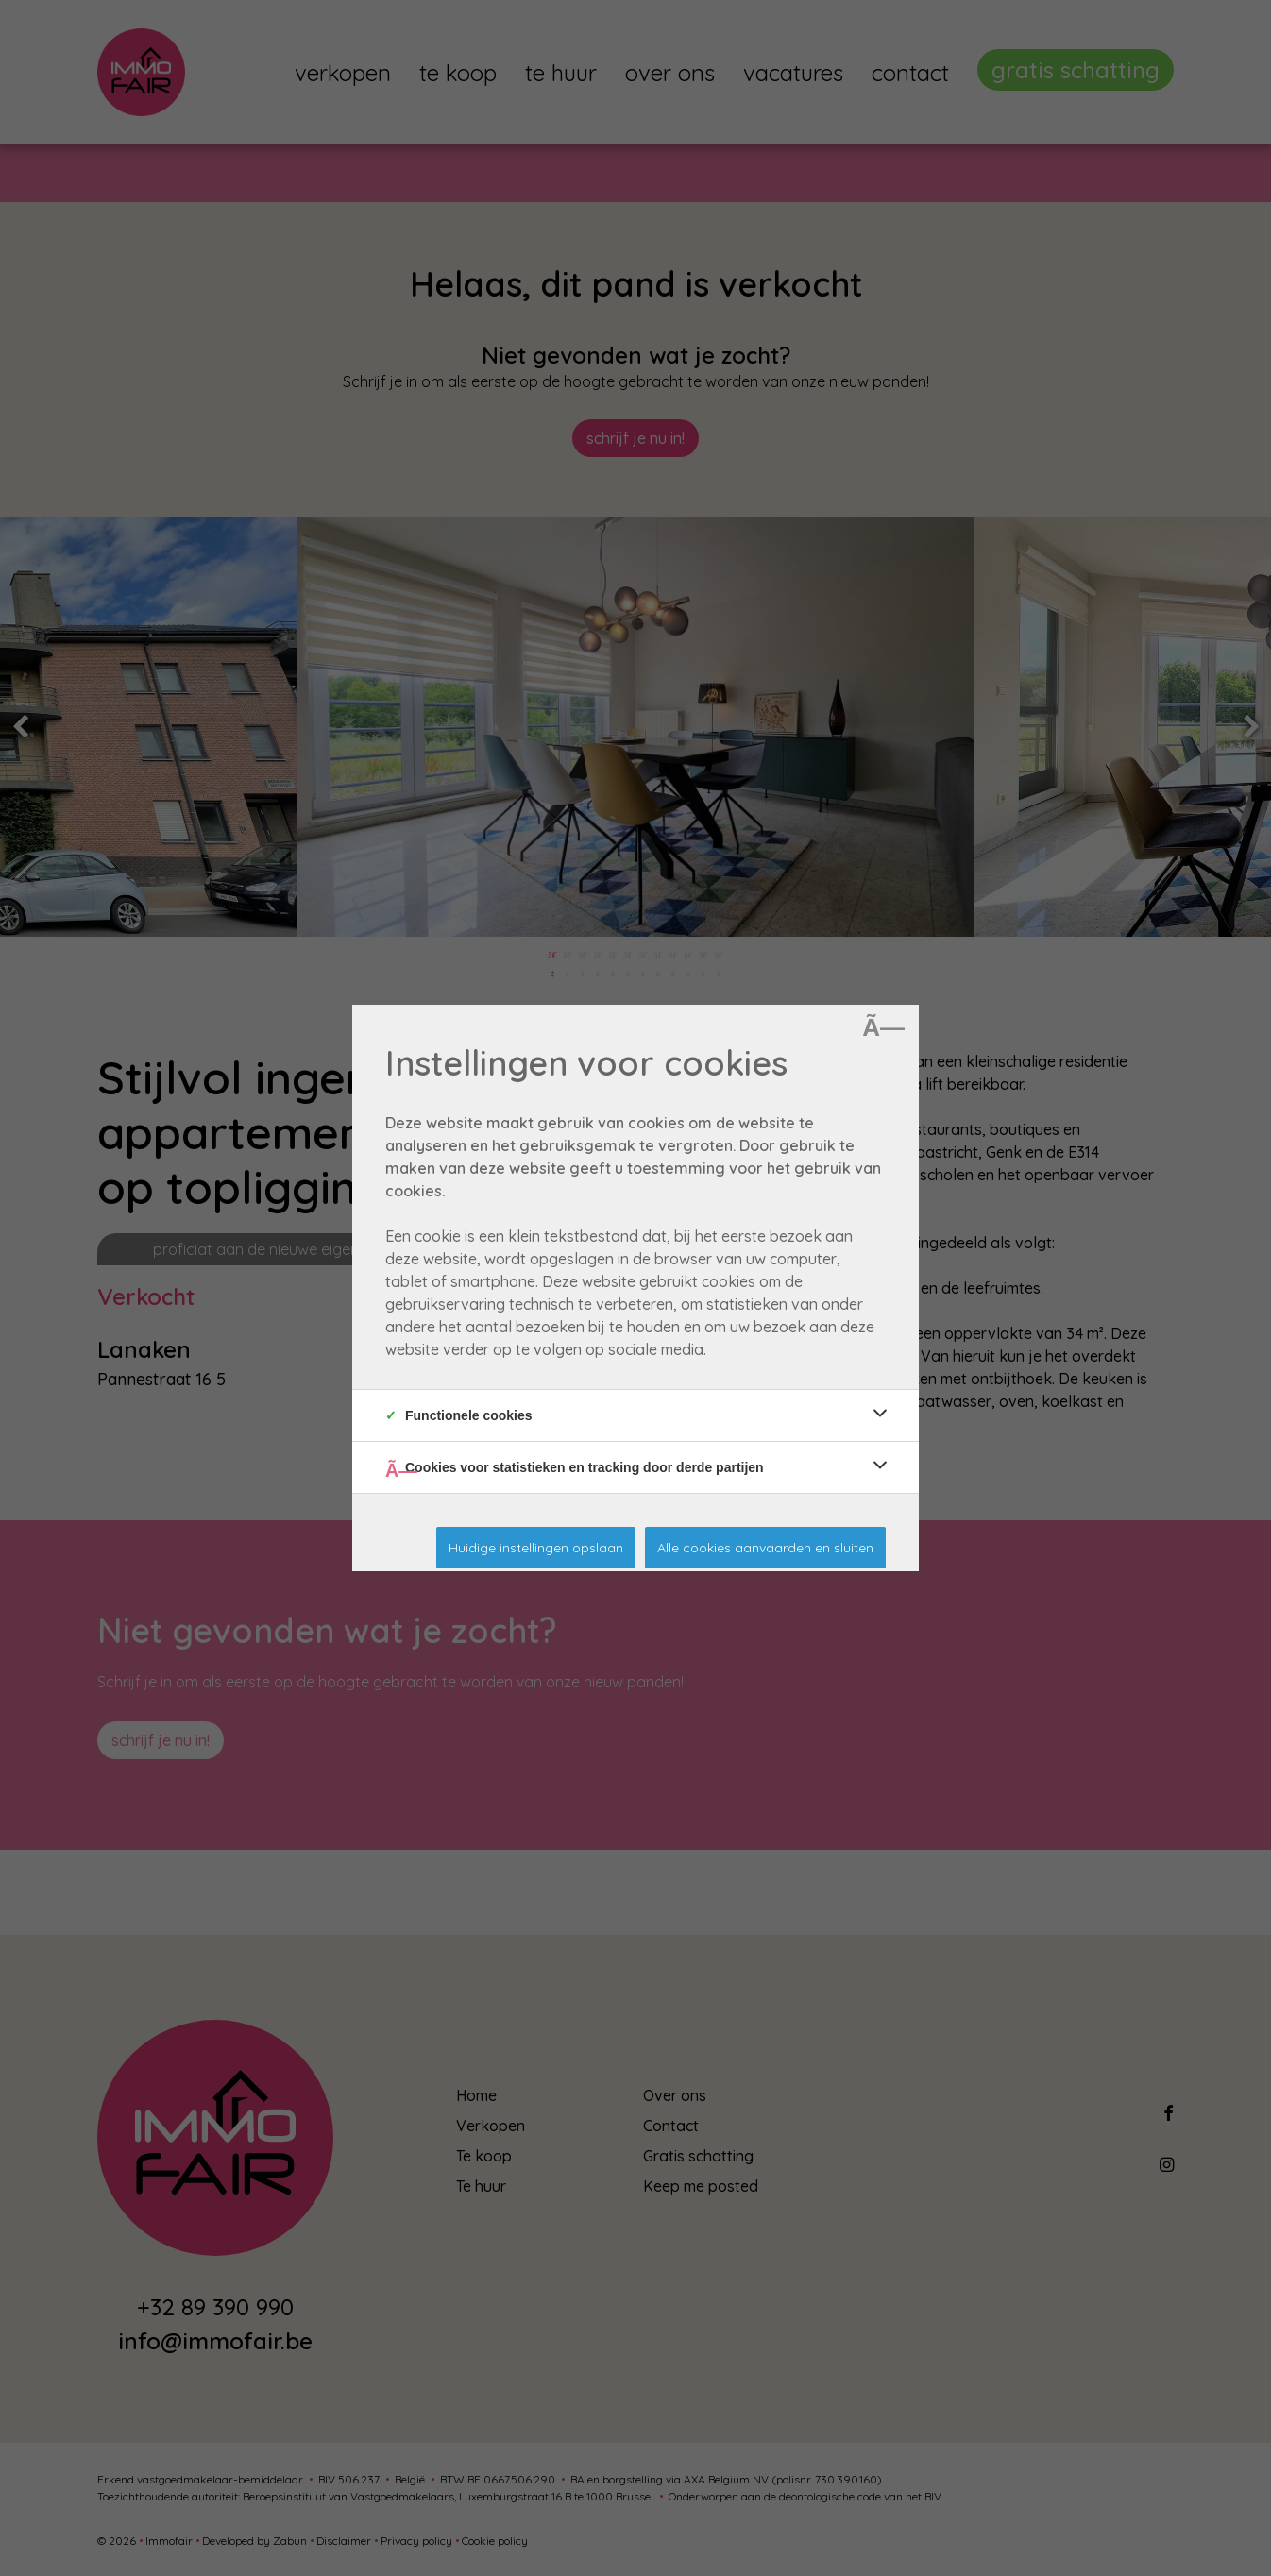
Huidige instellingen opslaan (536, 1547)
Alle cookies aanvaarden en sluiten (765, 1547)
